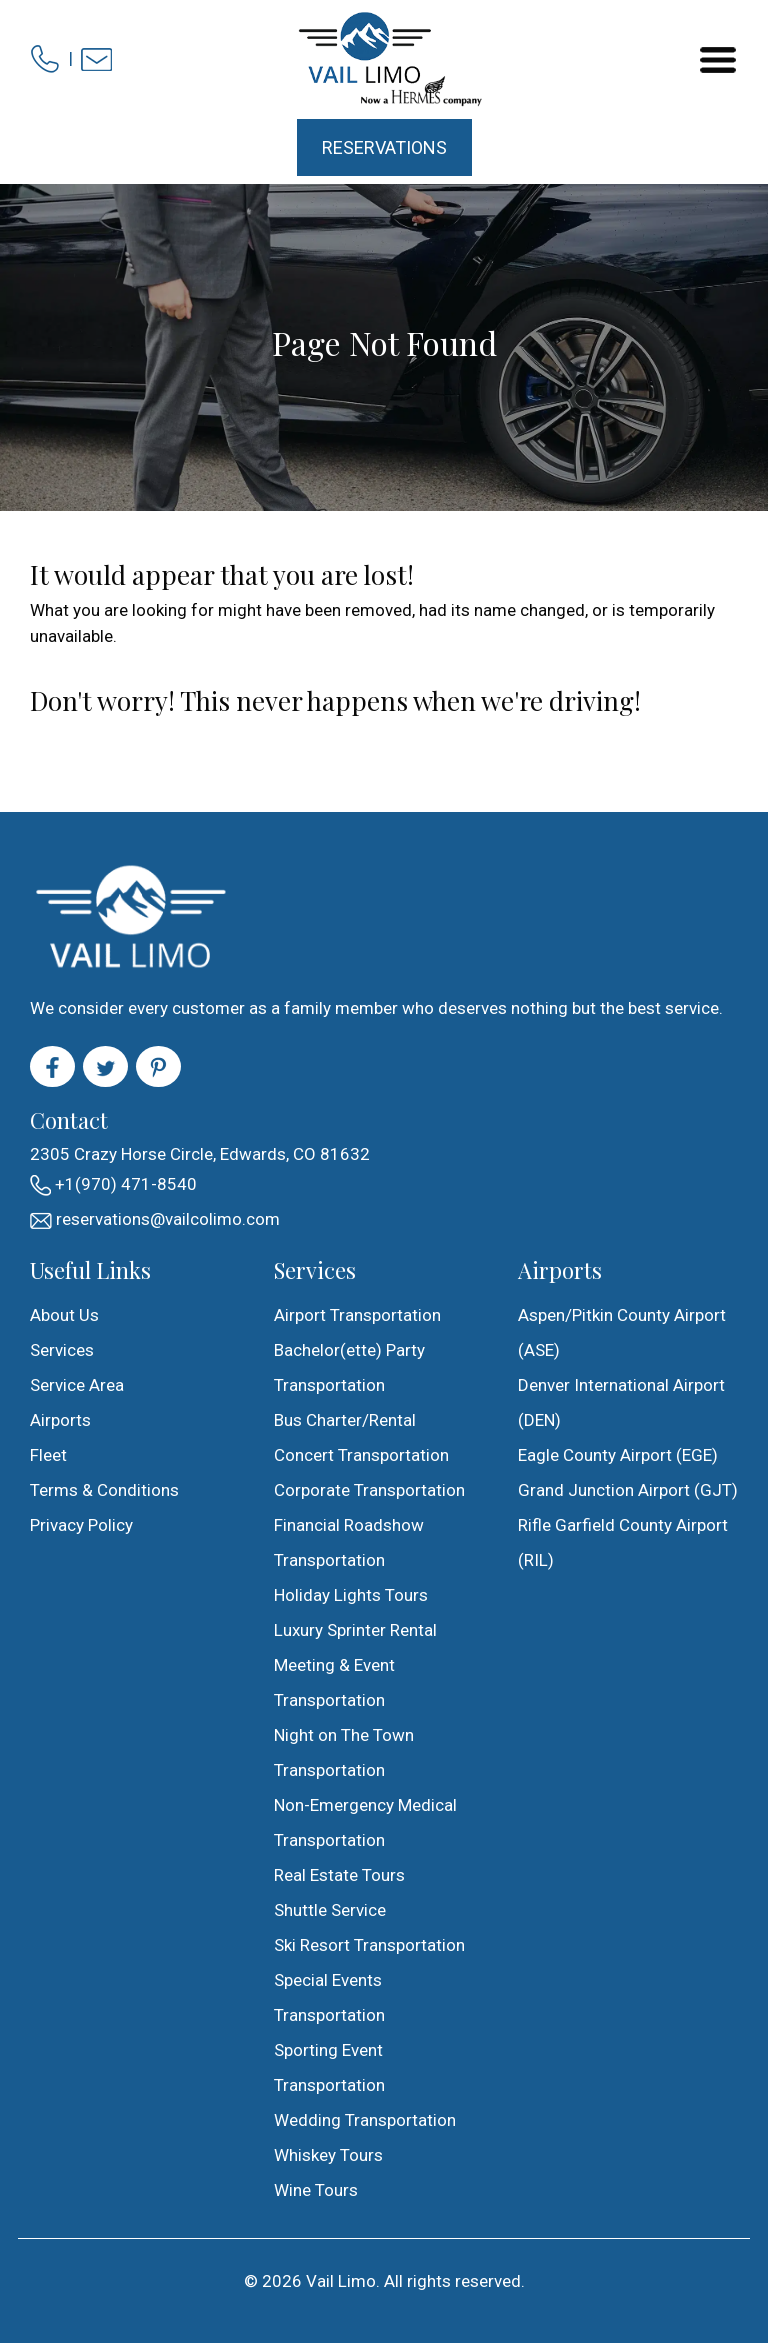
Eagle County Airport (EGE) (618, 1455)
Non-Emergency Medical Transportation (365, 1822)
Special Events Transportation (329, 1997)
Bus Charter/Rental (345, 1420)
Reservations (384, 147)
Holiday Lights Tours (351, 1595)
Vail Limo (341, 2281)
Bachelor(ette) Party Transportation (349, 1367)
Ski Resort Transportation (369, 1945)
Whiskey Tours (328, 2155)
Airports (60, 1420)
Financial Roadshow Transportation (349, 1542)
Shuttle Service (330, 1910)
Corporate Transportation (369, 1490)
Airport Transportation (357, 1315)
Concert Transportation (361, 1455)
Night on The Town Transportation (344, 1752)
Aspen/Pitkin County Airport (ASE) (622, 1332)
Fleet (48, 1455)
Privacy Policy (81, 1525)
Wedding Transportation (365, 2120)
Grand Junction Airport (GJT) (628, 1490)
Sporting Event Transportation (329, 2067)
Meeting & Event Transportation (334, 1682)
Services (62, 1350)
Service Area (77, 1385)
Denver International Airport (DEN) (621, 1402)
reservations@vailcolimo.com (155, 1219)
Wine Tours (316, 2190)
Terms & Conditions (104, 1490)
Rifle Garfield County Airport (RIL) (623, 1542)
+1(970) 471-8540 (113, 1185)
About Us (64, 1315)
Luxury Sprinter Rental (355, 1630)
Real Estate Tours (339, 1875)
